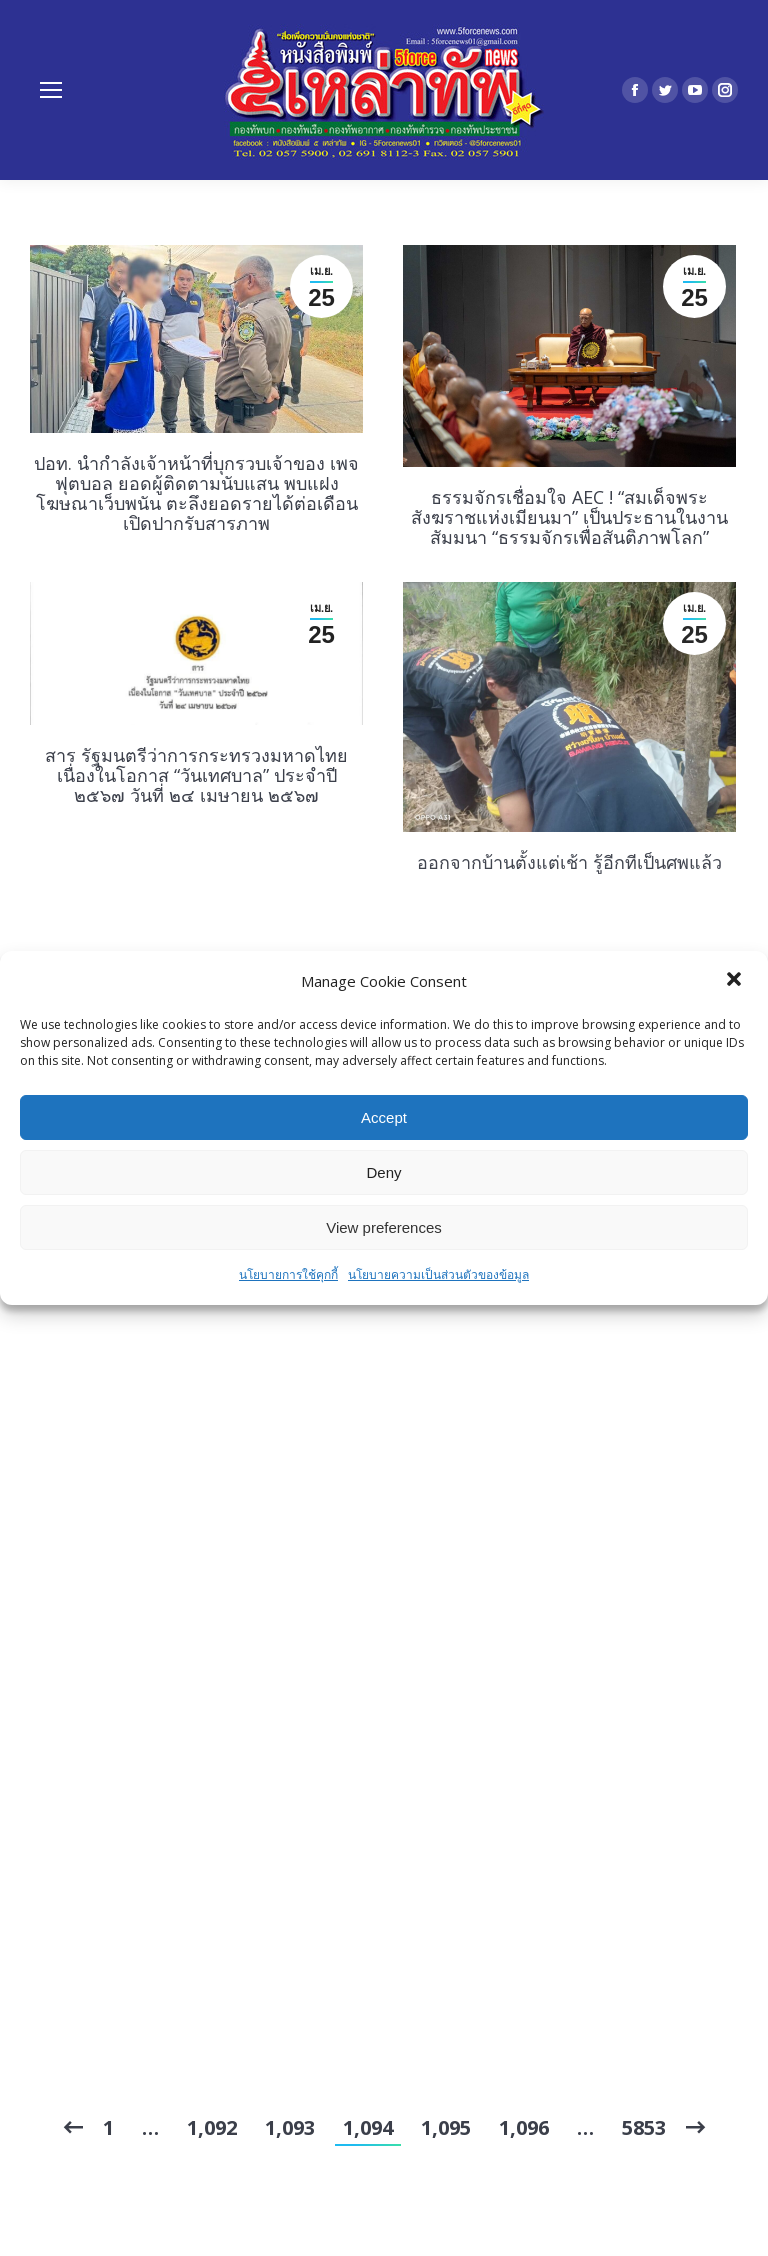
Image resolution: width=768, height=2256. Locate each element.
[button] (736, 981)
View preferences (384, 1227)
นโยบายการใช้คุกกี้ (288, 1274)
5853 (644, 2127)
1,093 (290, 2127)
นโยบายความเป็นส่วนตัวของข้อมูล (438, 1274)
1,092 (212, 2127)
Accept (384, 1117)
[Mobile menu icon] (51, 90)
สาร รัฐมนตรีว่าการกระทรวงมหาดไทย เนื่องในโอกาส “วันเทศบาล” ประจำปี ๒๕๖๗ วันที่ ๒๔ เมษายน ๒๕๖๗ (196, 775)
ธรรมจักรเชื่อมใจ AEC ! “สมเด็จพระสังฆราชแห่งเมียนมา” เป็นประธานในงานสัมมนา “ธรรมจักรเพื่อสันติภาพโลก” (569, 517)
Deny (383, 1172)
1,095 (446, 2127)
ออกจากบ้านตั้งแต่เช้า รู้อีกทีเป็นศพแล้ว (569, 862)
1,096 (524, 2127)
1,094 (368, 2127)
